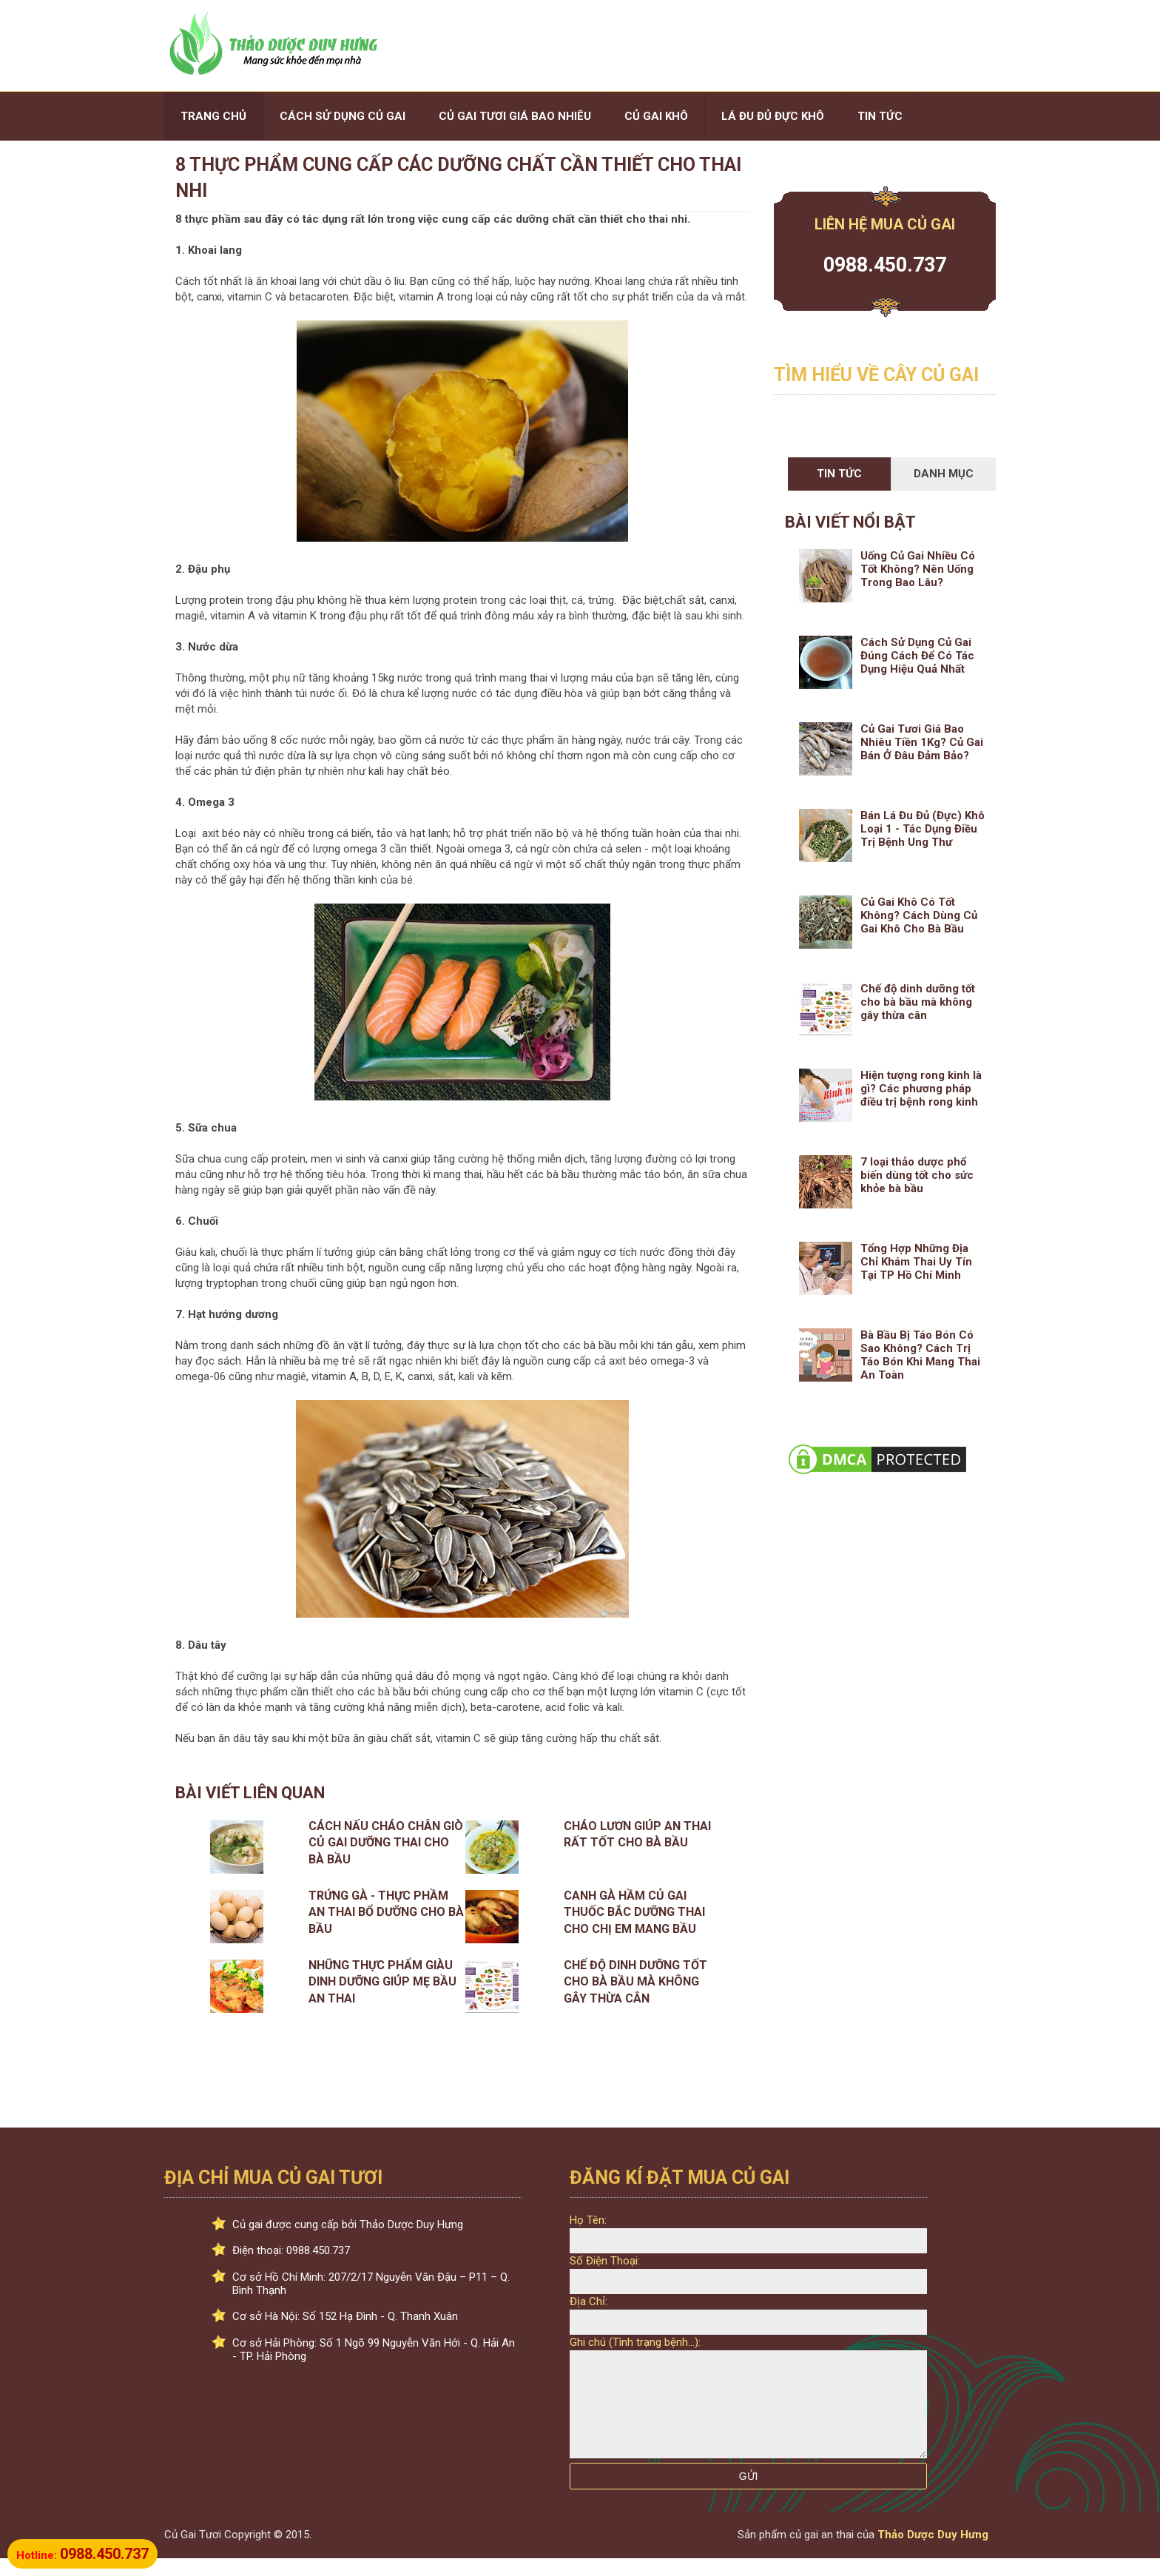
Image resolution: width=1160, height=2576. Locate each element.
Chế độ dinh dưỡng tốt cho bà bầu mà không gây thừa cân (635, 1981)
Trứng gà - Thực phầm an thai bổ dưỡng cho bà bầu (386, 1912)
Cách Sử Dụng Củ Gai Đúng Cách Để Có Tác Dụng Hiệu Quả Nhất (917, 656)
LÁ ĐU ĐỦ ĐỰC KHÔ (772, 116)
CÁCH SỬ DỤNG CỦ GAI (342, 116)
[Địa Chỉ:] (748, 2322)
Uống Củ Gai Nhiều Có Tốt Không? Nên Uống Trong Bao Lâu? (917, 569)
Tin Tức (839, 473)
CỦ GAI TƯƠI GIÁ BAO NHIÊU (515, 116)
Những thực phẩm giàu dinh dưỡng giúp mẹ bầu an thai (382, 1981)
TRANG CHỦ (213, 116)
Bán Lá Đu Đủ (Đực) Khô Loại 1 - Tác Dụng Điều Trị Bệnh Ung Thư (922, 829)
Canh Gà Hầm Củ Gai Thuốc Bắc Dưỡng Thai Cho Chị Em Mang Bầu (634, 1912)
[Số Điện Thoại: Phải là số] (748, 2281)
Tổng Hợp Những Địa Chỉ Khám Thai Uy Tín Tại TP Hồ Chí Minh (916, 1262)
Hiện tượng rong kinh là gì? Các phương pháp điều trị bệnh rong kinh (921, 1089)
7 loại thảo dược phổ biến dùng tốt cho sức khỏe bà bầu (917, 1175)
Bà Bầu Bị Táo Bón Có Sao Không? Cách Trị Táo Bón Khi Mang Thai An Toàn (920, 1355)
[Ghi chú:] (748, 2413)
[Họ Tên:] (748, 2240)
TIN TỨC (880, 116)
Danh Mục (944, 473)
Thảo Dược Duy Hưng (932, 2552)
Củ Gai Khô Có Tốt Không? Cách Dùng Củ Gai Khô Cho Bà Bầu (918, 915)
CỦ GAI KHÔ (656, 116)
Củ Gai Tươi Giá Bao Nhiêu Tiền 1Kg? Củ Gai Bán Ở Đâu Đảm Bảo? (921, 742)
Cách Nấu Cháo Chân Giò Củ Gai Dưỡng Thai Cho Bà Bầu (385, 1842)
